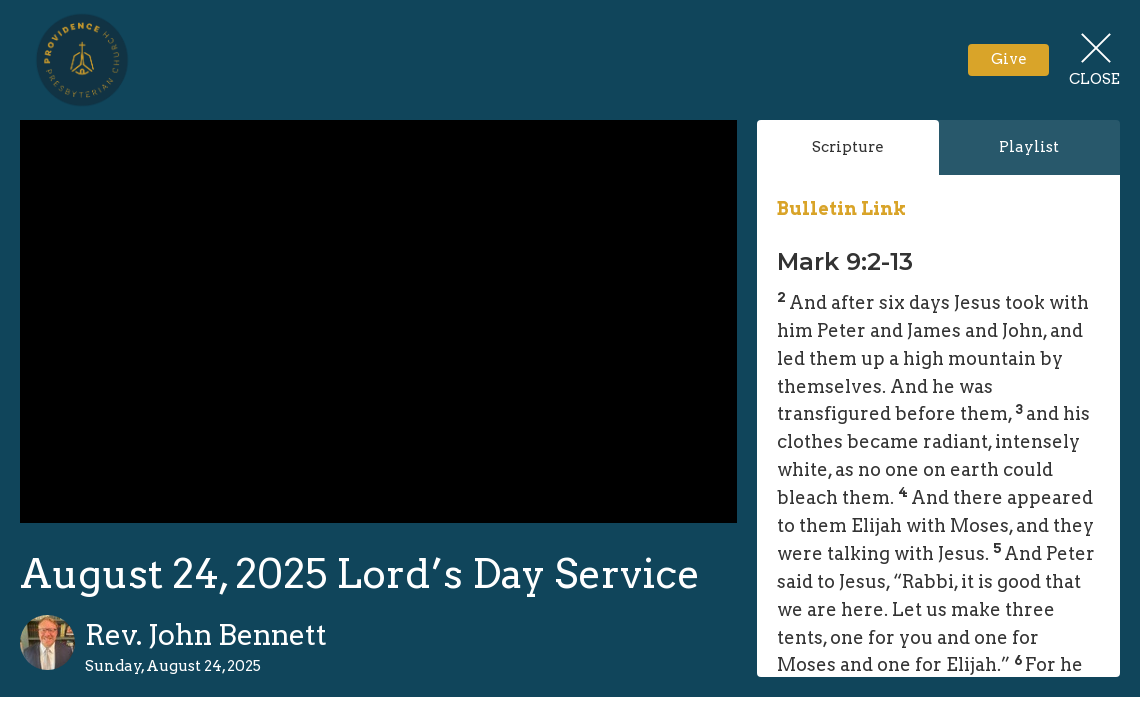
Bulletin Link (841, 208)
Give (1009, 59)
